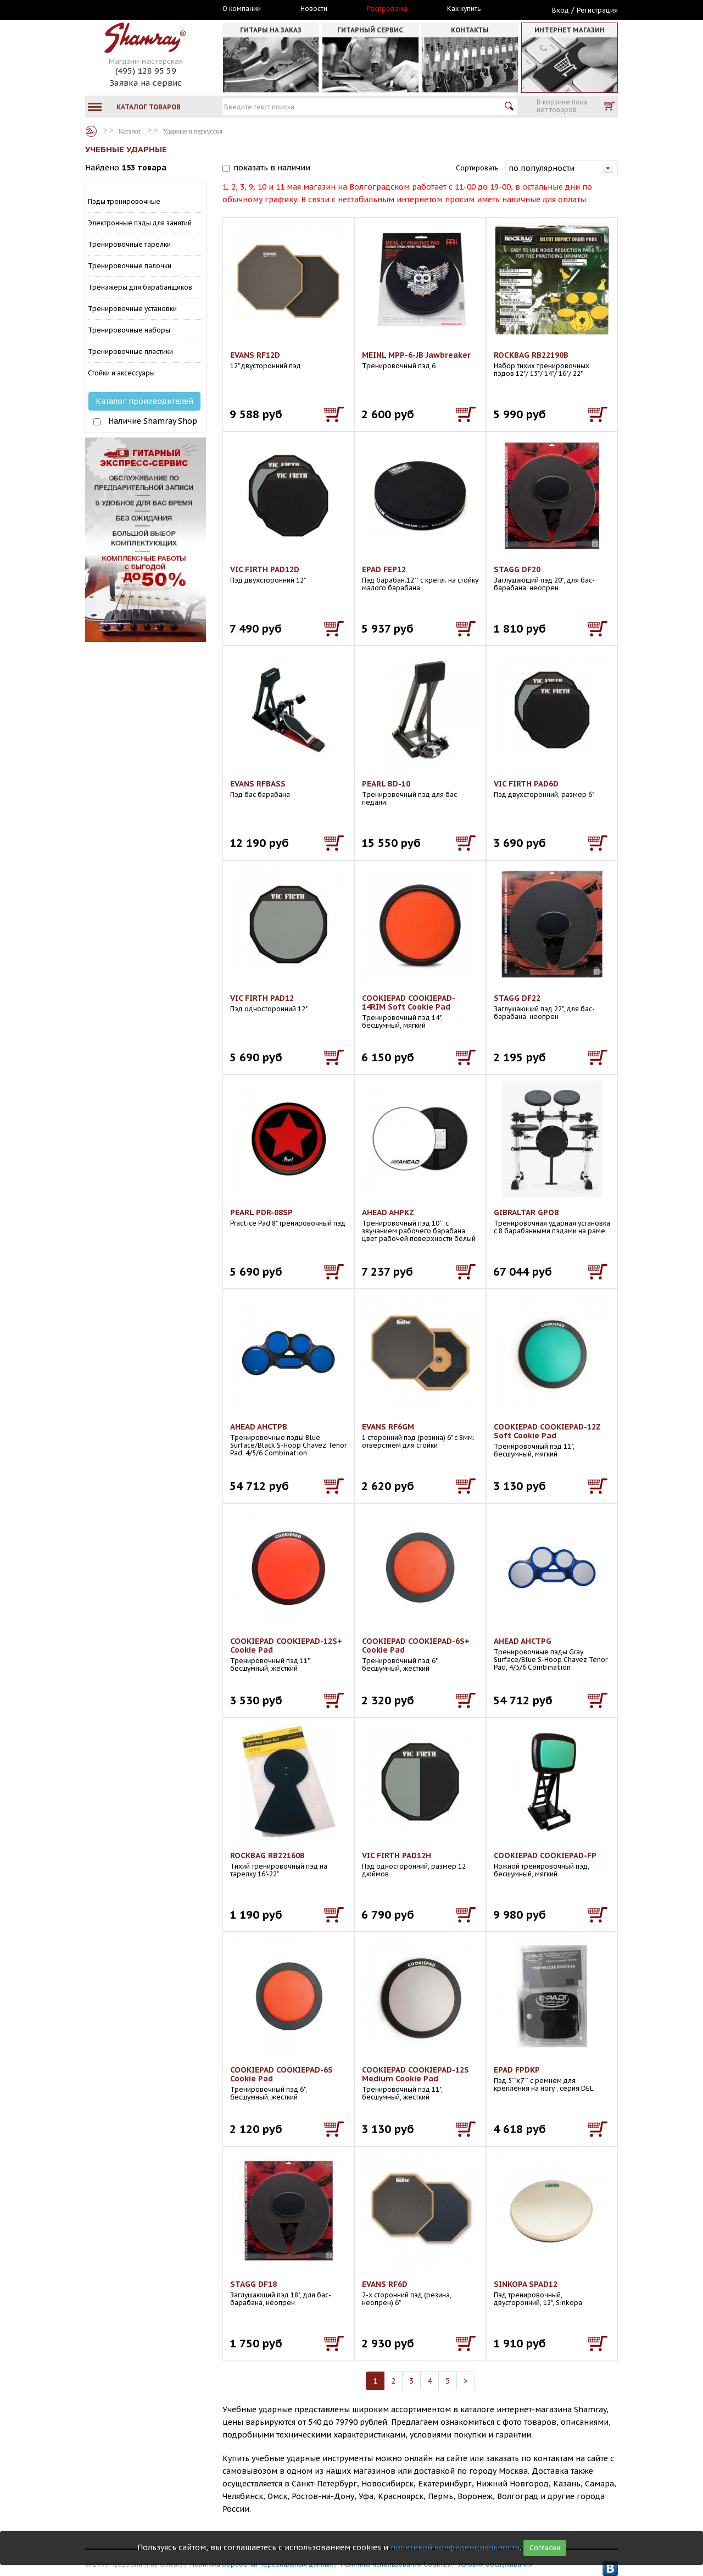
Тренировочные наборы (129, 330)
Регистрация (597, 10)
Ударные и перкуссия (192, 131)
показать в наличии (271, 168)
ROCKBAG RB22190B (531, 355)
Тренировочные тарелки (129, 244)
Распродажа (387, 9)
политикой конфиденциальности (455, 2547)
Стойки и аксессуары (121, 373)
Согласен (544, 2548)
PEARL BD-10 (386, 783)
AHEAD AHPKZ (388, 1212)
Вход (560, 10)
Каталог (91, 131)
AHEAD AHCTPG (522, 1641)
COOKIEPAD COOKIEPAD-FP (545, 1855)
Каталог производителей (144, 401)
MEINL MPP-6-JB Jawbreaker (416, 355)
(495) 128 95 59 (145, 70)
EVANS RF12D (255, 355)
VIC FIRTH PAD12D (264, 569)
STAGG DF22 (517, 998)
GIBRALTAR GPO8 (526, 1212)
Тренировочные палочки (129, 266)
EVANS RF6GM (388, 1426)
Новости (313, 9)
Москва (136, 9)
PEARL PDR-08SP (261, 1212)
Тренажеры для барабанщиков (140, 287)
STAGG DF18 (253, 2284)
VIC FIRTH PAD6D (526, 783)
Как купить (464, 9)
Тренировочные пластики (130, 351)
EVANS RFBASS (258, 783)
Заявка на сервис (145, 82)
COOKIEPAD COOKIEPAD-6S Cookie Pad (281, 2074)
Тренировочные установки (132, 308)
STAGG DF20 (517, 569)
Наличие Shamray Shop (152, 421)
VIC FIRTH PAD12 (262, 998)
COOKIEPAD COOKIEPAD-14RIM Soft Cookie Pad (408, 1002)
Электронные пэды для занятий (140, 223)
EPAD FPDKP (517, 2069)
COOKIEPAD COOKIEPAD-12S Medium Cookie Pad (415, 2074)
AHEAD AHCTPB (258, 1426)
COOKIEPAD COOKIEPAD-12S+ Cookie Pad (286, 1645)
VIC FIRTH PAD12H (396, 1855)
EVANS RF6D (385, 2284)
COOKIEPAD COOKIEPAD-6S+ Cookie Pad (416, 1645)
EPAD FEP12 (384, 569)
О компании (241, 9)
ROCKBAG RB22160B (267, 1855)
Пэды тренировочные (124, 201)
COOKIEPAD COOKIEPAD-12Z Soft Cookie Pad (547, 1431)
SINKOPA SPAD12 (525, 2284)
